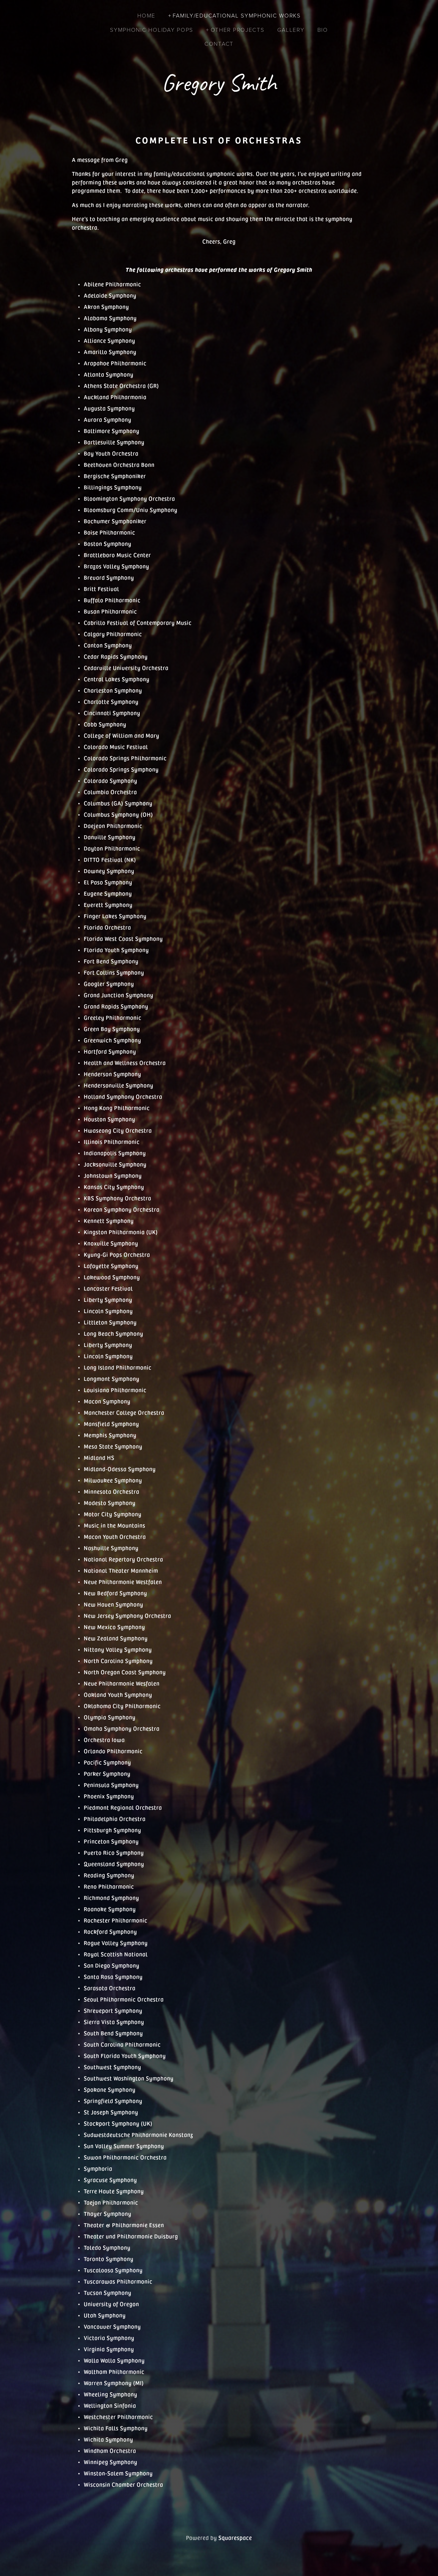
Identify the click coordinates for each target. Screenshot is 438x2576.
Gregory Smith (219, 82)
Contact (219, 43)
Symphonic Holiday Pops (151, 30)
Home (146, 15)
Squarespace (235, 2537)
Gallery (291, 30)
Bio (322, 30)
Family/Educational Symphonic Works (236, 15)
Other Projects (237, 30)
